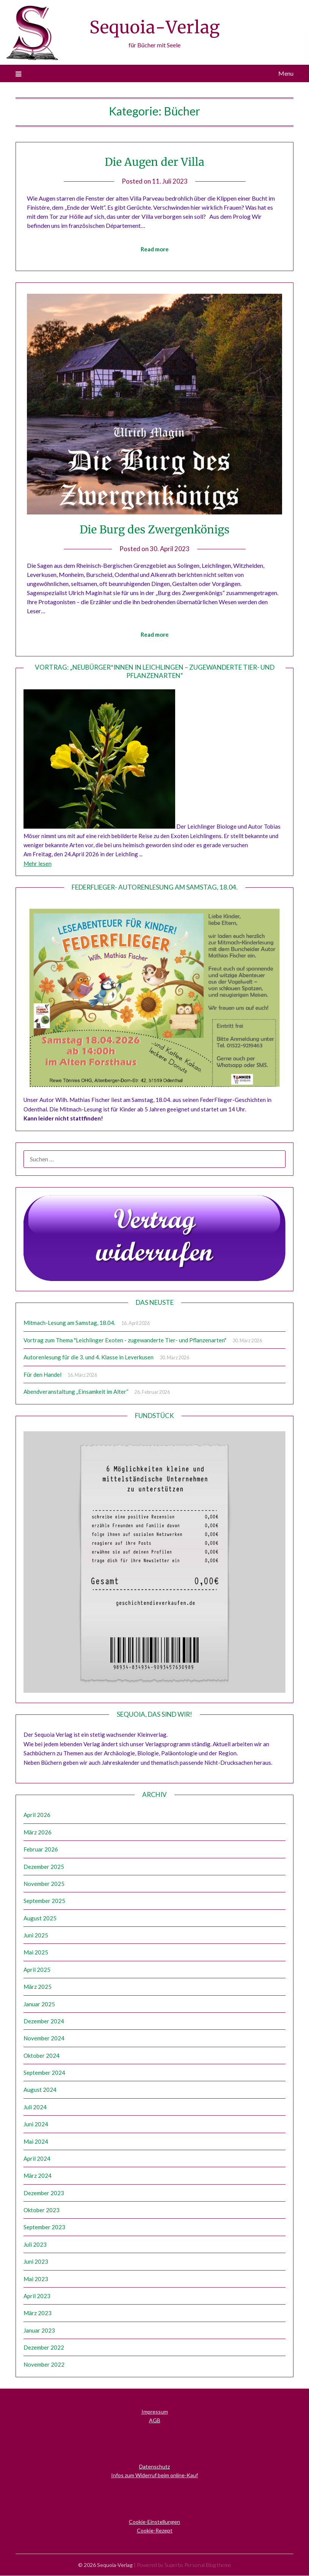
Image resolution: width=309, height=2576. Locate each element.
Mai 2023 (36, 2279)
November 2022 (44, 2364)
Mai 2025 (36, 1952)
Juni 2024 (36, 2124)
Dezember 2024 (44, 2021)
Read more (155, 249)
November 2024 (44, 2038)
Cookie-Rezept (155, 2531)
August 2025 (40, 1918)
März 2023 (38, 2313)
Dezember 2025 (44, 1867)
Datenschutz (154, 2467)
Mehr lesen (38, 863)
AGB (154, 2420)
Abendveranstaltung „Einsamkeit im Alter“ (76, 1392)
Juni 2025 (36, 1935)
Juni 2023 (36, 2261)
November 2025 (44, 1884)
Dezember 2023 (44, 2193)
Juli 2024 (35, 2107)
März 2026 (38, 1832)
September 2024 (44, 2073)
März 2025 (38, 1987)
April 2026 (37, 1815)
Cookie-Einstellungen (154, 2522)
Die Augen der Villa (155, 161)
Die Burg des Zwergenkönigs (154, 529)
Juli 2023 (35, 2244)
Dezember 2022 (44, 2347)
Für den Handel (42, 1374)
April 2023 (37, 2296)
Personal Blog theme (207, 2565)
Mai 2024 (36, 2141)
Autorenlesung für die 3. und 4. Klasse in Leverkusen (89, 1357)
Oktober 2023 (42, 2210)
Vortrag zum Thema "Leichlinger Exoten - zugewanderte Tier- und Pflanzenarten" (125, 1340)
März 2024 (38, 2175)
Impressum (154, 2412)
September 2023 (44, 2227)
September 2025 (44, 1901)
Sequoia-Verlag (154, 27)
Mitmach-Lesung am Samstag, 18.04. (69, 1323)
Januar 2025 (39, 2004)
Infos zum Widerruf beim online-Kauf (154, 2475)
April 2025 (37, 1970)
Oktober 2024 (42, 2055)
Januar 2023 (39, 2330)
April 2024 (37, 2158)
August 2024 (40, 2090)
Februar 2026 (41, 1849)
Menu (285, 73)
